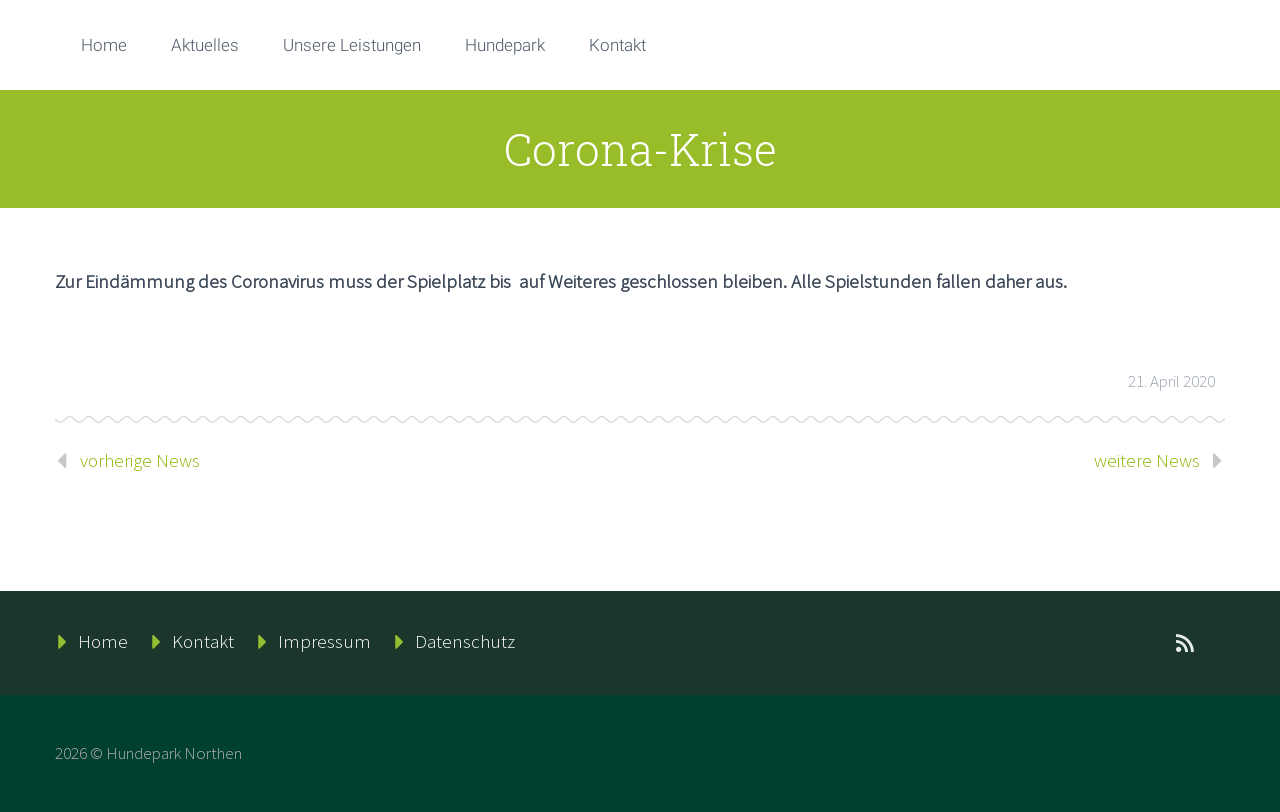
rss (1185, 643)
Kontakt (617, 45)
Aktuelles (205, 45)
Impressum (324, 641)
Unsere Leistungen (352, 45)
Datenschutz (465, 641)
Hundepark (505, 45)
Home (104, 45)
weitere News (1147, 460)
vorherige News (140, 460)
